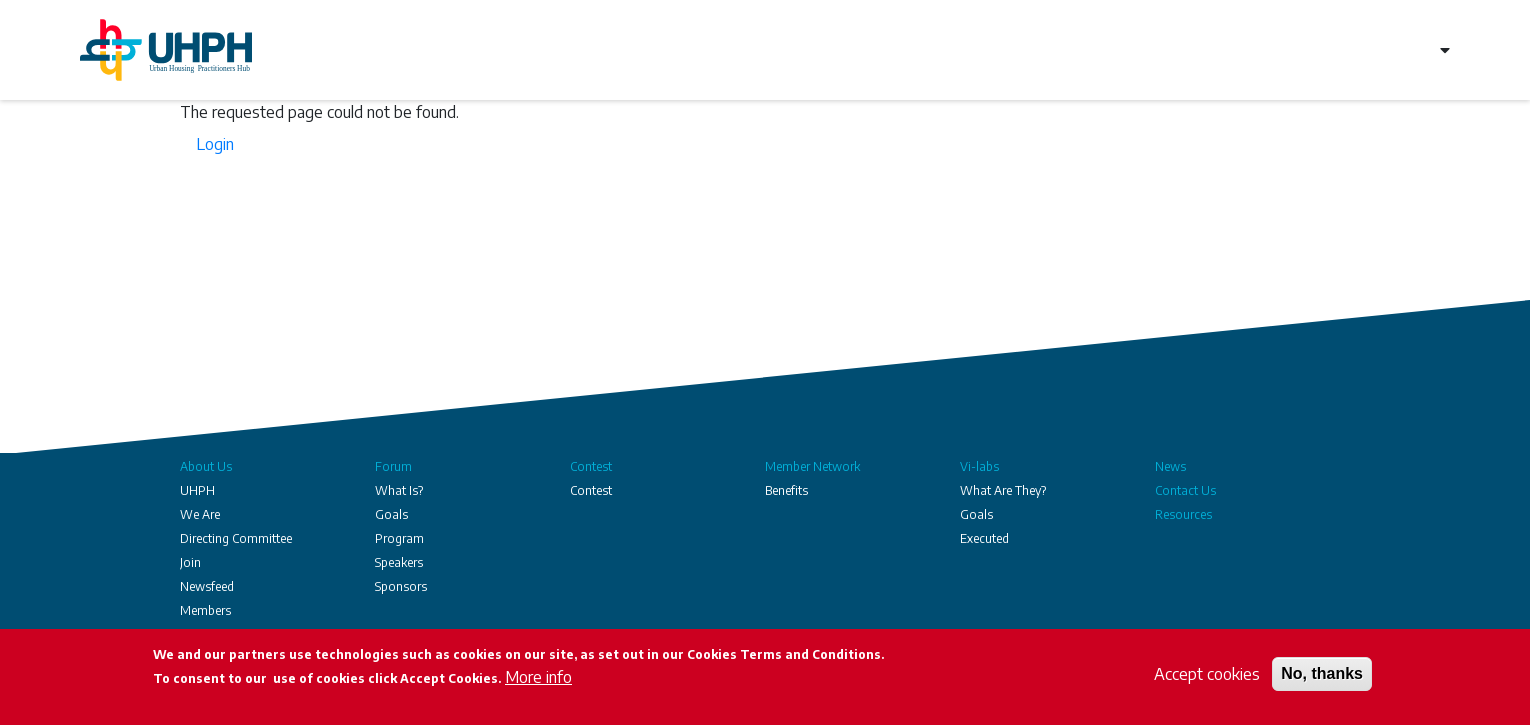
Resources (1183, 514)
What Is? (399, 490)
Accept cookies (1207, 674)
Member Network (812, 466)
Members (205, 610)
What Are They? (1003, 490)
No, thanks (1322, 673)
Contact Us (1185, 490)
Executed (984, 538)
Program (399, 538)
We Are (200, 514)
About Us (206, 466)
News (1170, 466)
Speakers (399, 562)
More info (538, 677)
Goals (391, 514)
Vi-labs (979, 466)
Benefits (786, 490)
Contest (591, 466)
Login (215, 144)
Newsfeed (207, 586)
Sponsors (401, 586)
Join (190, 562)
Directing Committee (236, 538)
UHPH (197, 490)
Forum (393, 466)
